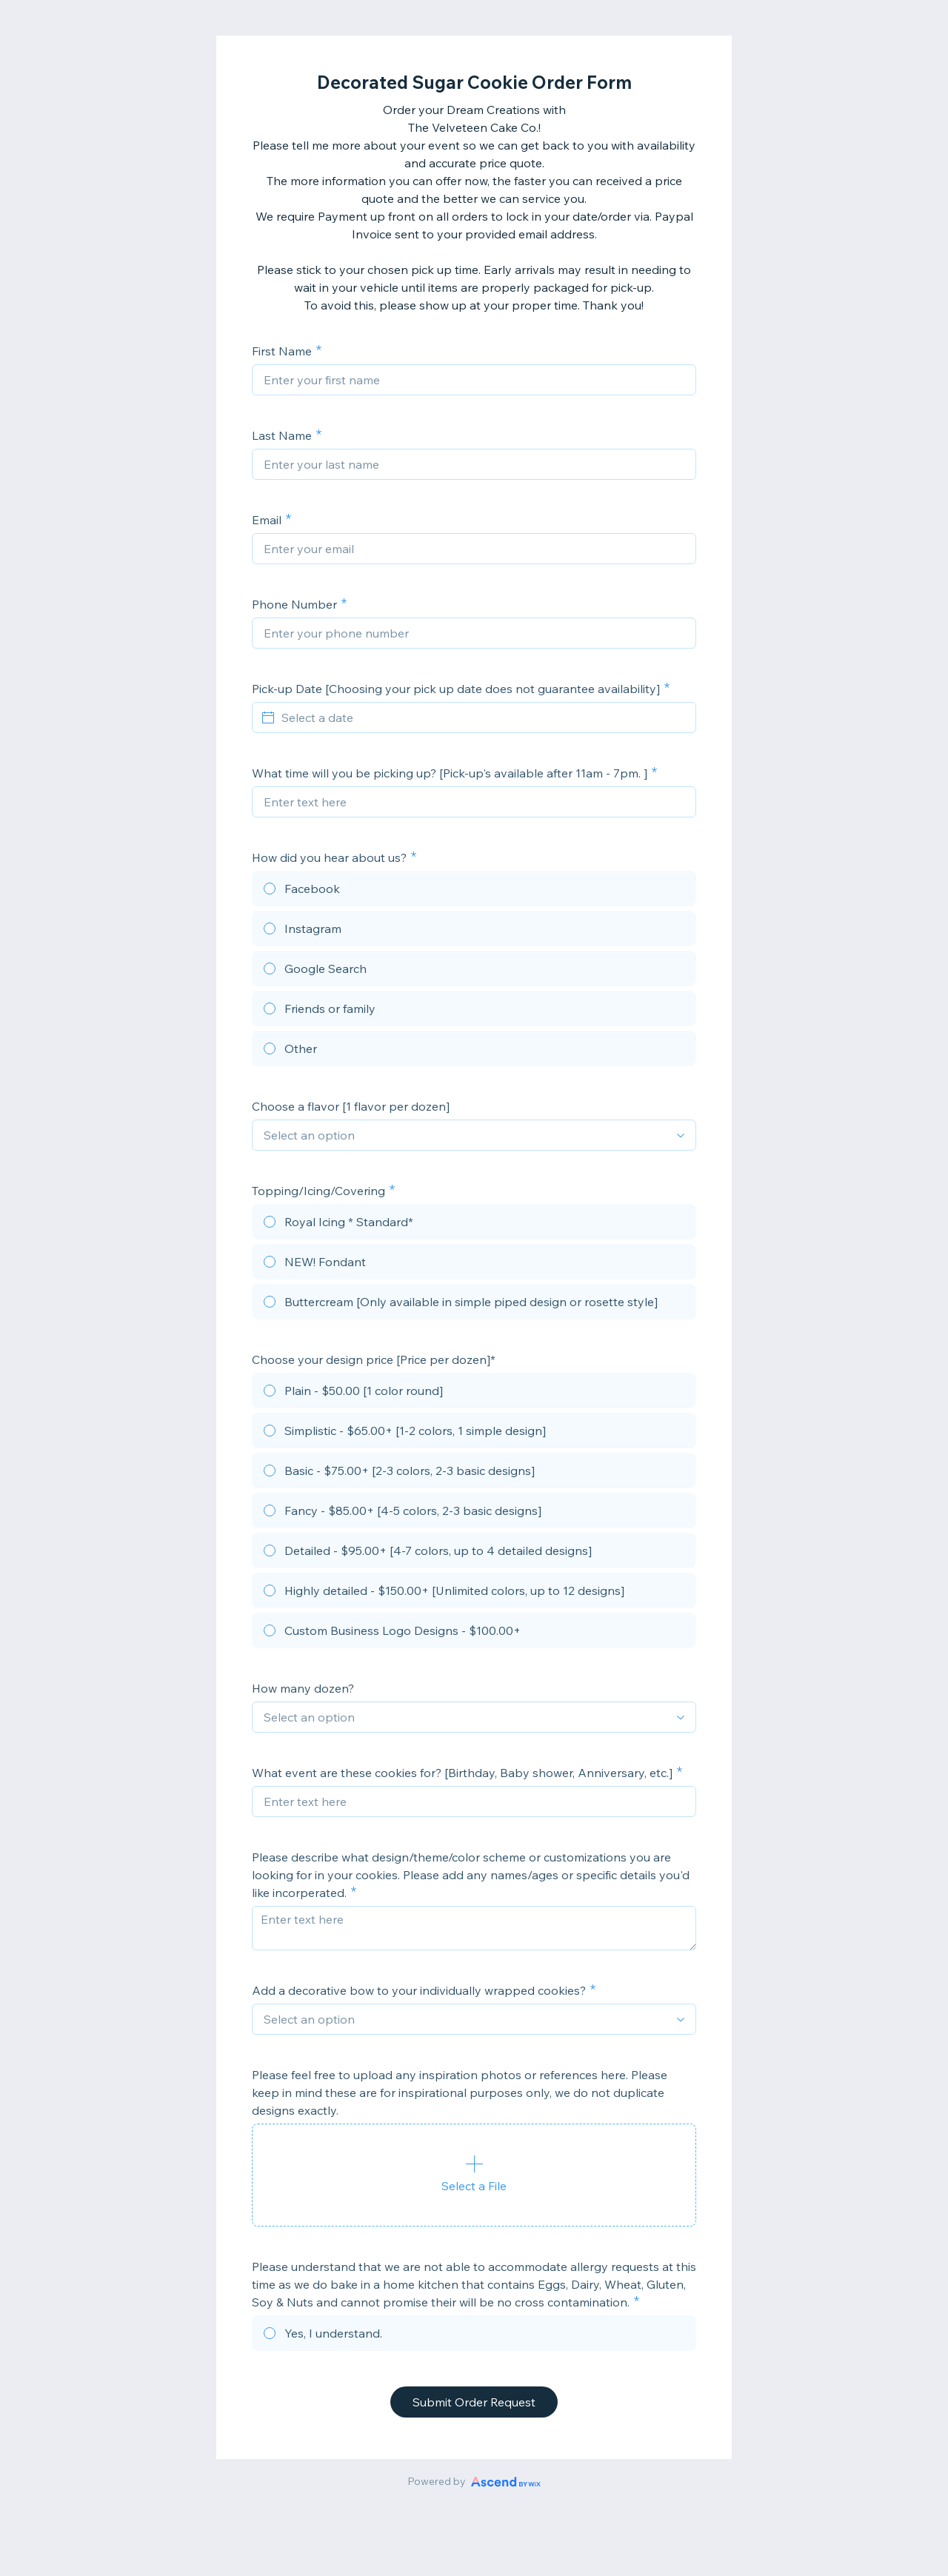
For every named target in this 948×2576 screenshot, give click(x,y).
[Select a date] (483, 717)
